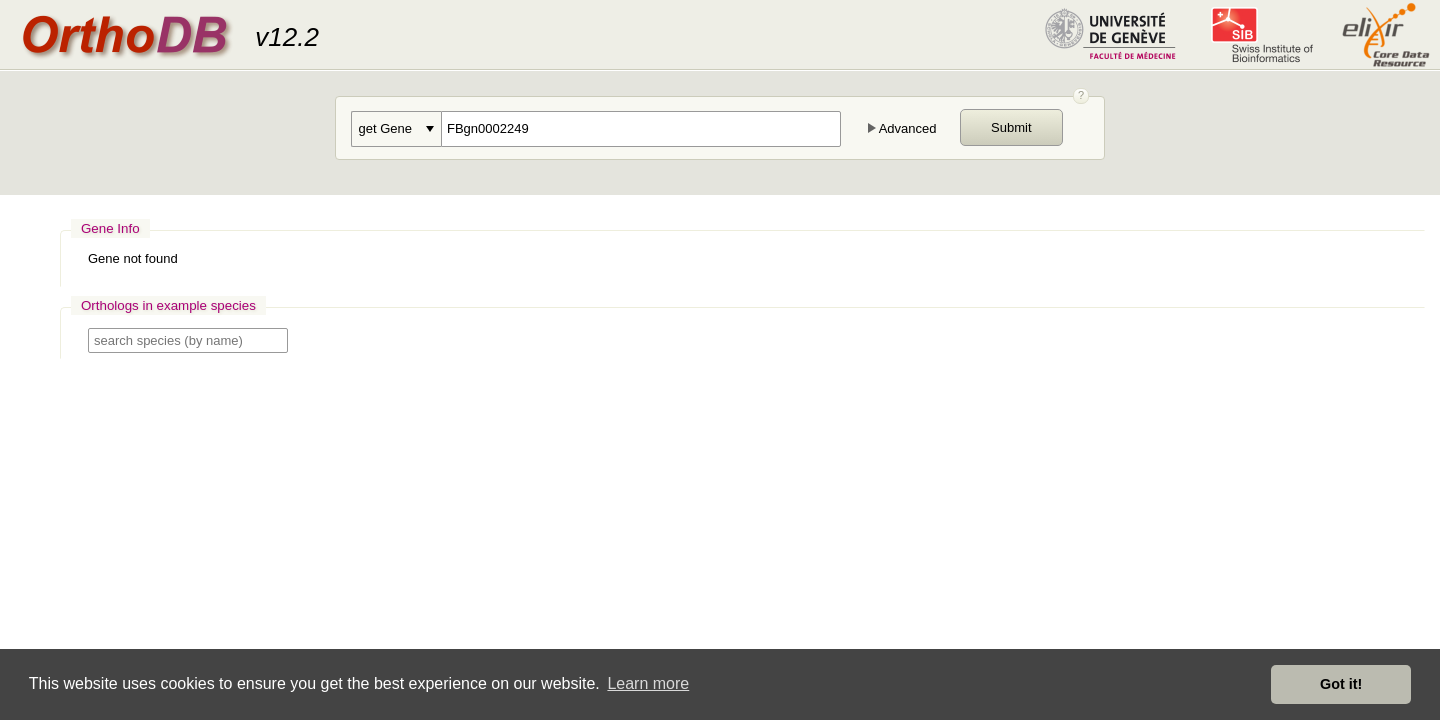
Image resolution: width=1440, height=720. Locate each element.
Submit (1011, 127)
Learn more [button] (648, 683)
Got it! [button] (1341, 684)
